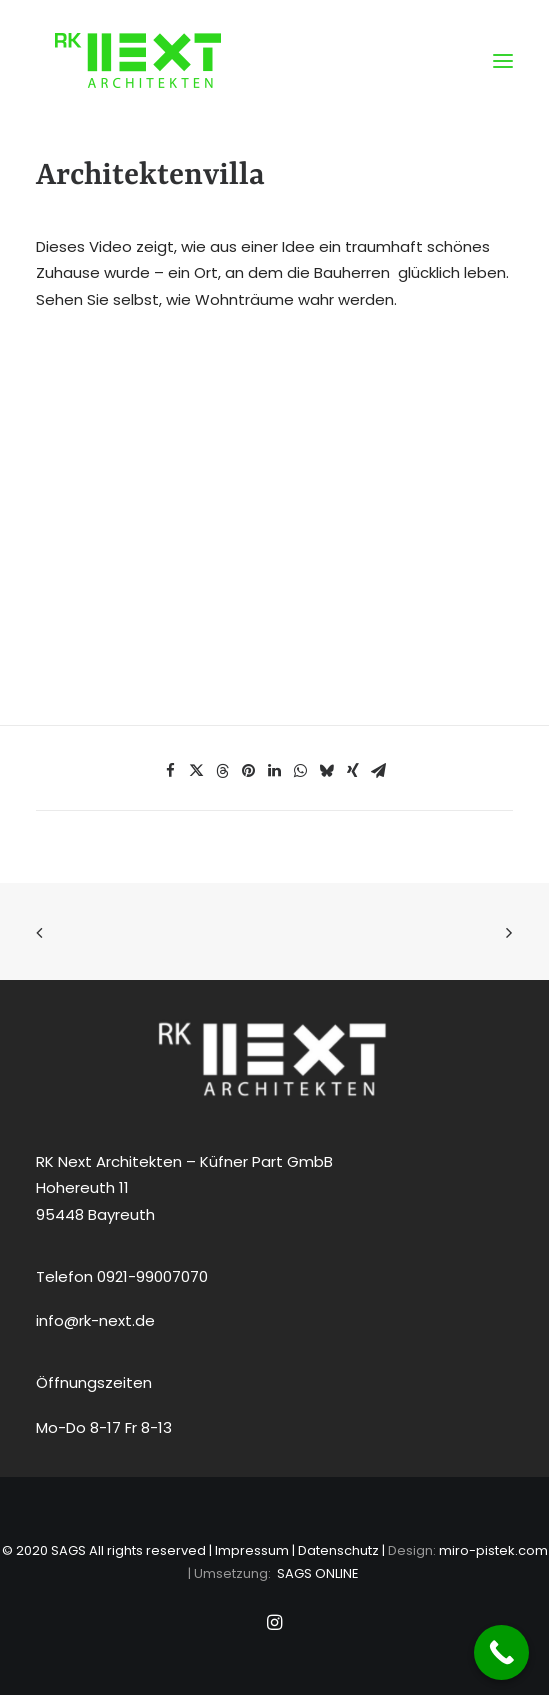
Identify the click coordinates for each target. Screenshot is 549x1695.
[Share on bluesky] (327, 771)
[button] (503, 60)
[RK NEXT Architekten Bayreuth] (138, 60)
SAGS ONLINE (318, 1573)
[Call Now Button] (501, 1652)
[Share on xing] (353, 771)
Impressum (252, 1550)
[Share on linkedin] (275, 771)
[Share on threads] (223, 771)
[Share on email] (379, 771)
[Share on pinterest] (249, 771)
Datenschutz (338, 1550)
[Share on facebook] (171, 771)
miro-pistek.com (493, 1550)
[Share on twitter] (197, 771)
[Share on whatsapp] (301, 771)
